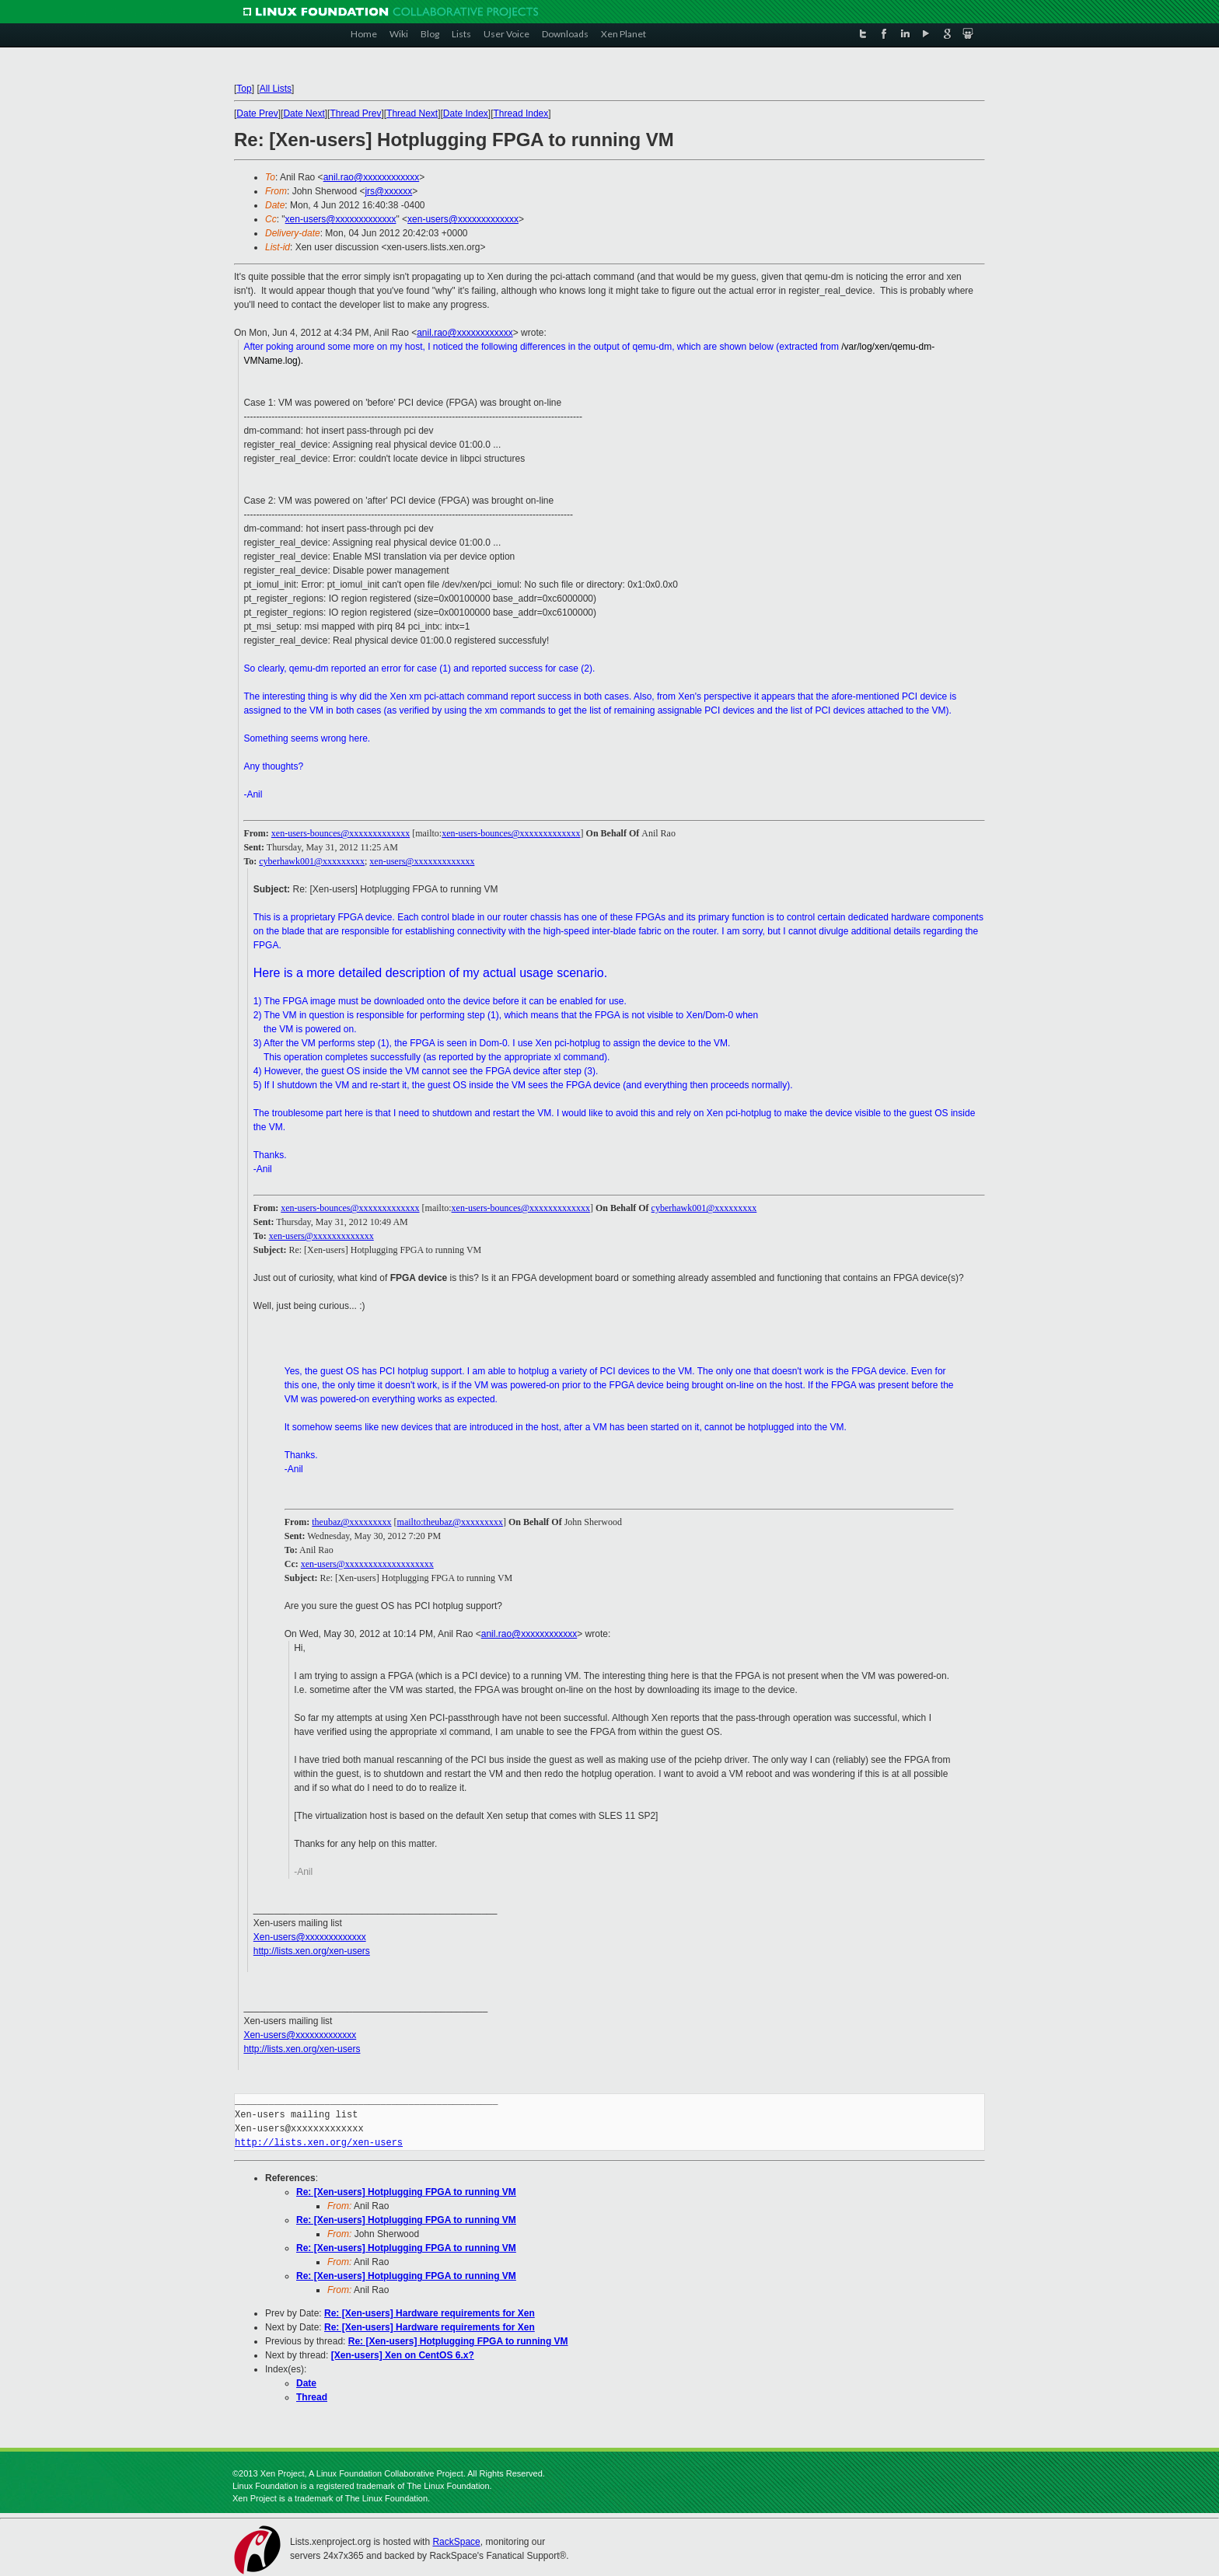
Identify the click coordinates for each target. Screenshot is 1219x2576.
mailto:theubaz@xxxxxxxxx (450, 1522)
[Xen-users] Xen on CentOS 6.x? (402, 2355)
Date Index (465, 113)
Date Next (303, 113)
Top (243, 88)
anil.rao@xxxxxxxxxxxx (371, 177)
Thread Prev (355, 113)
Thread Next (412, 113)
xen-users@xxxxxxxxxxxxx (340, 219)
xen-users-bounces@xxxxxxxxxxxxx (340, 833)
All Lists (276, 88)
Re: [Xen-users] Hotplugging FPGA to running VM (406, 2192)
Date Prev (257, 113)
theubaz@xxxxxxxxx (351, 1522)
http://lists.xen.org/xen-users (311, 1951)
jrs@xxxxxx (388, 191)
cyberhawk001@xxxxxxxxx (312, 861)
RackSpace (456, 2541)
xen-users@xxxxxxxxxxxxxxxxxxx (367, 1564)
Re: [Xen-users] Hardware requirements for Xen (429, 2313)
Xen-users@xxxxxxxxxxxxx (309, 1937)
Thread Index (521, 113)
